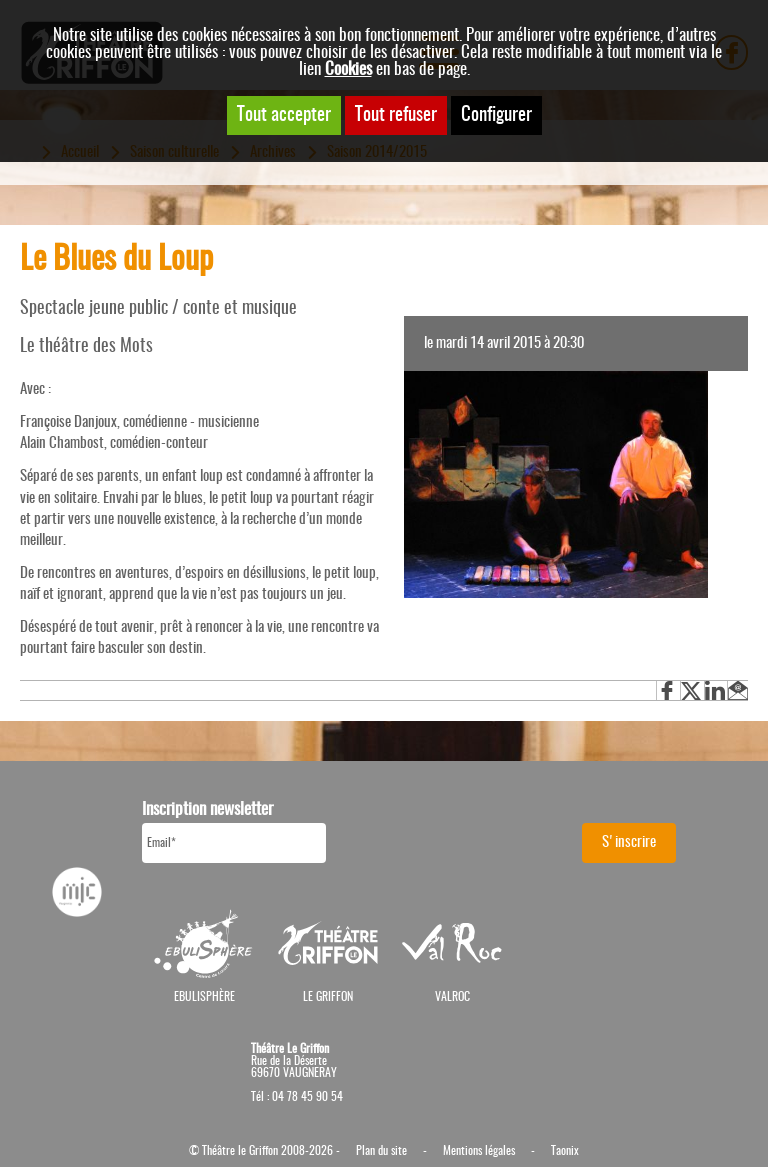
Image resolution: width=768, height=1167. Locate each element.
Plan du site (381, 1151)
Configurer (496, 115)
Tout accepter (284, 115)
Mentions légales (479, 1151)
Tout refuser (396, 115)
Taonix (565, 1151)
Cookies (348, 69)
